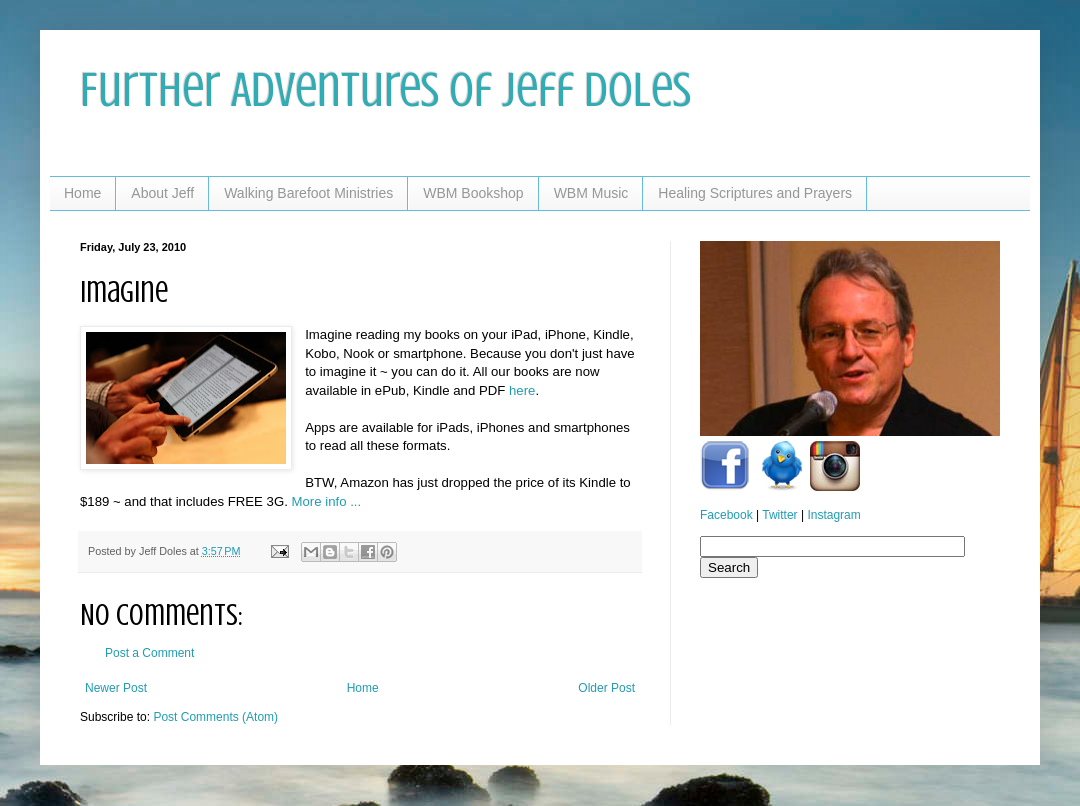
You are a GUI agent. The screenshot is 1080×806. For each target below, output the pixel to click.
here (522, 390)
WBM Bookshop (473, 193)
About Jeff (162, 193)
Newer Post (116, 688)
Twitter (779, 515)
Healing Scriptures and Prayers (755, 193)
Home (82, 193)
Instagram (833, 515)
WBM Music (591, 193)
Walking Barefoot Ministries (308, 193)
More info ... (327, 501)
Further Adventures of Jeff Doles (385, 90)
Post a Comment (149, 653)
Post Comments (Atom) (215, 717)
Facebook (726, 515)
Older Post (606, 688)
